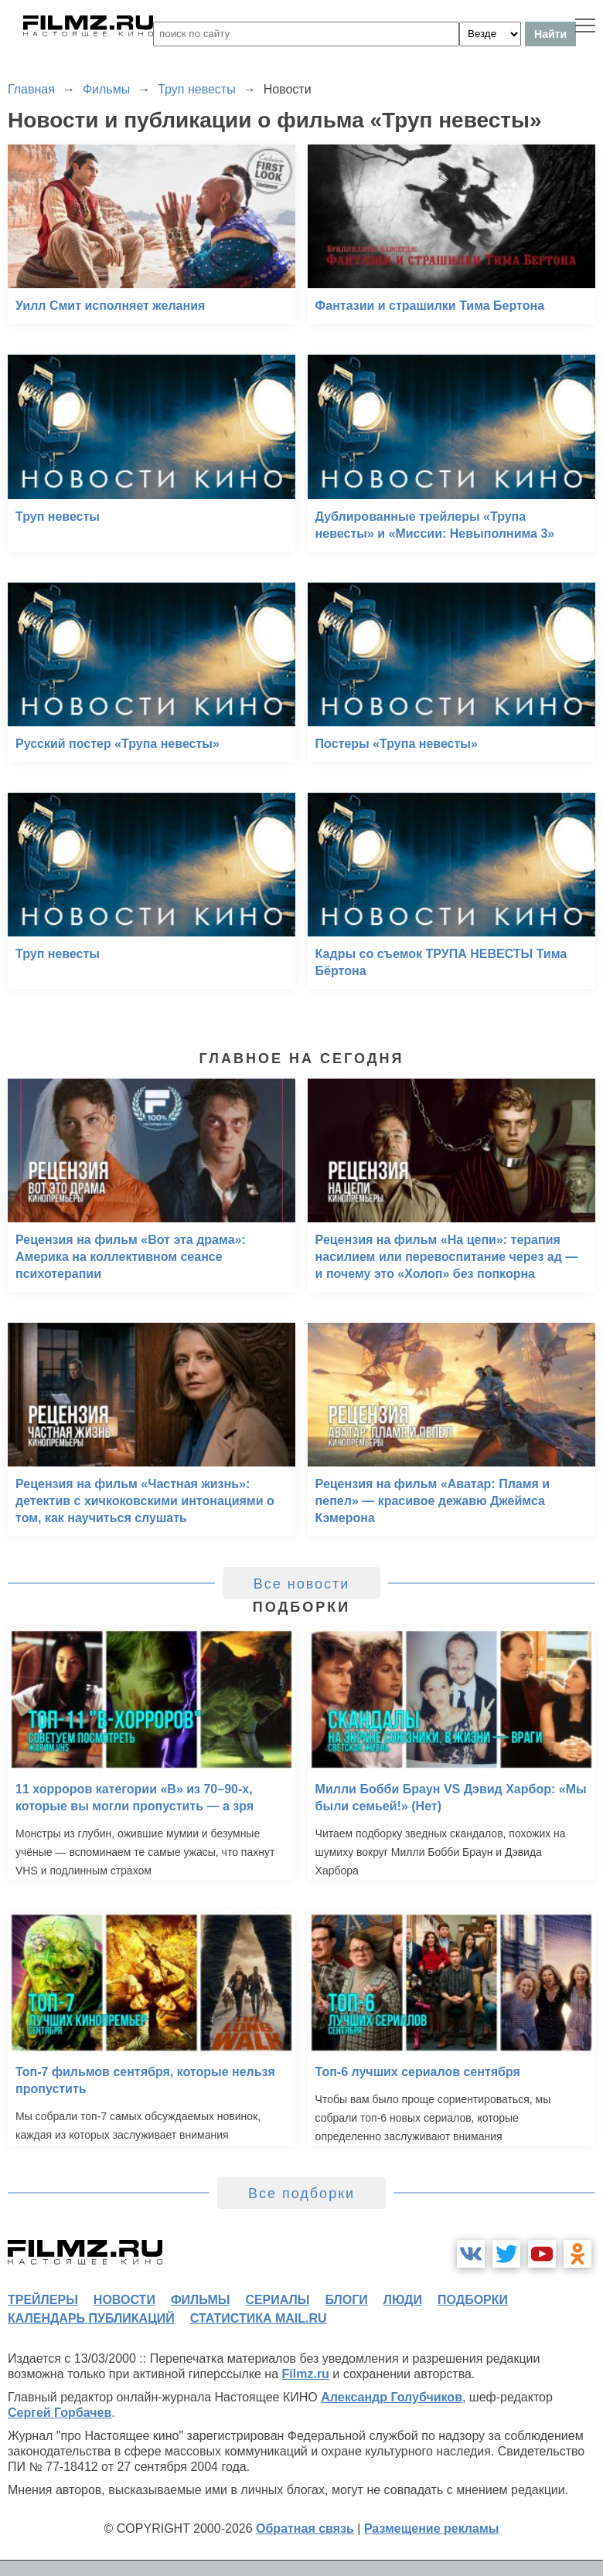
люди (402, 2299)
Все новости (302, 1584)
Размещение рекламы (431, 2528)
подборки (473, 2299)
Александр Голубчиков (391, 2397)
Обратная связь (305, 2528)
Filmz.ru (305, 2374)
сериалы (277, 2299)
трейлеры (43, 2299)
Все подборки (301, 2193)
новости (124, 2299)
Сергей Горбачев (59, 2412)
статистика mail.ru (258, 2318)
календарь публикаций (91, 2318)
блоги (346, 2299)
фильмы (200, 2299)
